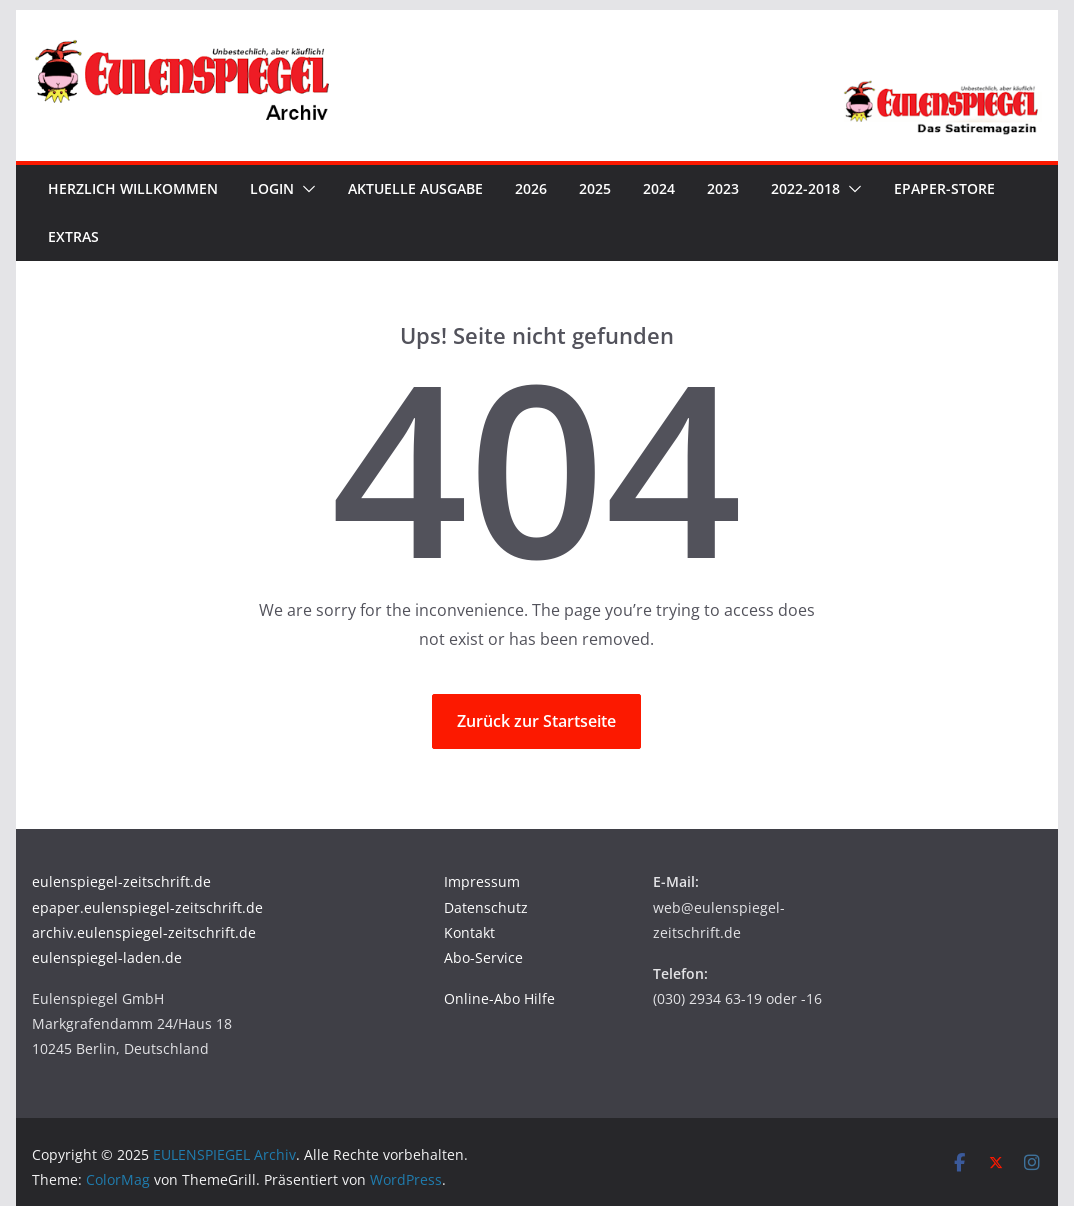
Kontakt (469, 932)
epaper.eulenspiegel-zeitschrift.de (147, 907)
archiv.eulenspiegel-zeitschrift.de (144, 932)
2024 (659, 188)
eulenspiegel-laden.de (107, 957)
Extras (73, 236)
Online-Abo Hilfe (499, 998)
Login (272, 188)
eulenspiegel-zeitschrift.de (121, 881)
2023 (723, 188)
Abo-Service (483, 957)
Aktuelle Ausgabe (415, 188)
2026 (531, 188)
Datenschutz (486, 907)
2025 (595, 188)
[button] (305, 189)
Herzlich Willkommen (133, 188)
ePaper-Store (944, 188)
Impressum (482, 881)
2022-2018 (805, 188)
